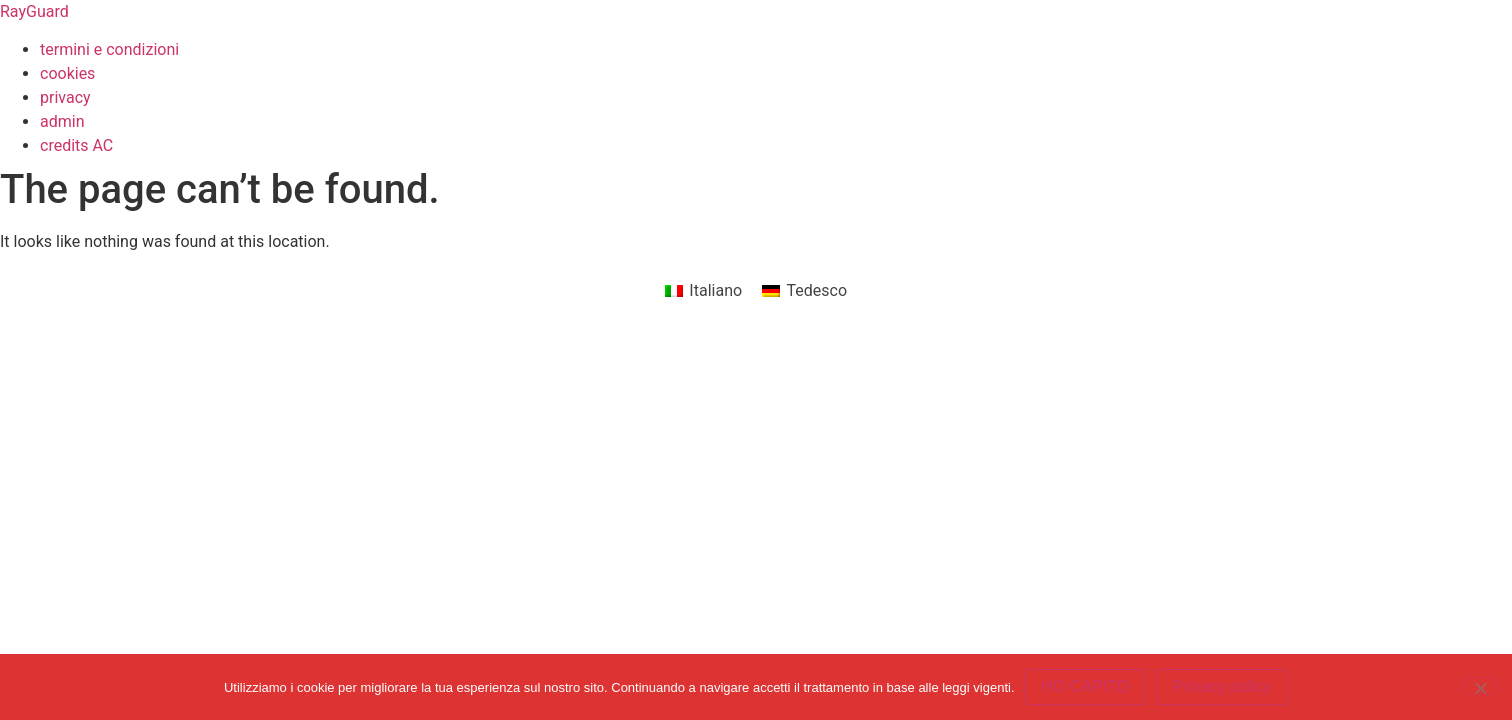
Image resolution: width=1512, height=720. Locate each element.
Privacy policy (1222, 686)
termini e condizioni (109, 49)
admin (62, 121)
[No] (1480, 686)
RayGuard (34, 11)
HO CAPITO (1086, 686)
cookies (67, 73)
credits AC (76, 145)
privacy (65, 97)
